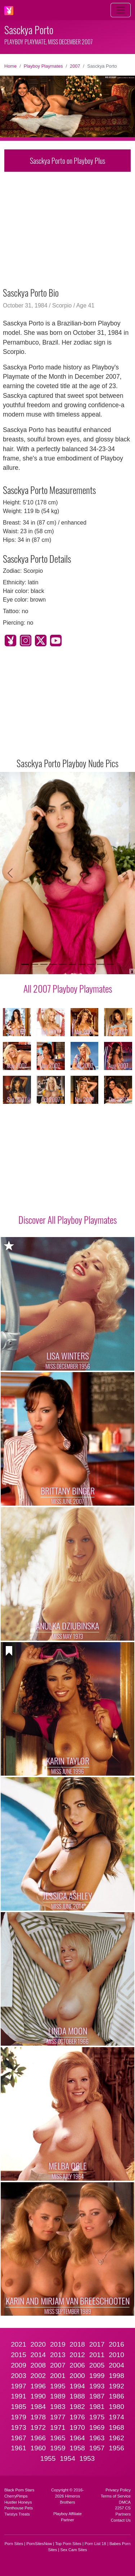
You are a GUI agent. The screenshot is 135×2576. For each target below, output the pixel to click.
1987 (97, 2396)
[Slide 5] (62, 964)
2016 (116, 2344)
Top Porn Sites (68, 2543)
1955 (48, 2458)
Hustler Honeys (18, 2502)
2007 (75, 66)
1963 (97, 2438)
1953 (87, 2458)
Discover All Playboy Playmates (67, 1219)
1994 (77, 2386)
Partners (123, 2514)
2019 (58, 2344)
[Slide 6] (72, 964)
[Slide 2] (34, 964)
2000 (77, 2375)
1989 (58, 2396)
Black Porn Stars (19, 2490)
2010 (116, 2355)
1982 (77, 2406)
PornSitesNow (39, 2543)
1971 (58, 2427)
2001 (58, 2375)
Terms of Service (116, 2496)
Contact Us (121, 2520)
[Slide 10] (110, 964)
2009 (18, 2365)
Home (10, 66)
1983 (58, 2406)
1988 (77, 2396)
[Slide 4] (53, 964)
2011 (97, 2355)
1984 (38, 2406)
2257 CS (123, 2508)
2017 (97, 2344)
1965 (58, 2438)
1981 (97, 2406)
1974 (116, 2417)
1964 (77, 2438)
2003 (18, 2375)
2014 (38, 2355)
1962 (116, 2438)
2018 (77, 2344)
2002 (38, 2375)
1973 (18, 2427)
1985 (18, 2406)
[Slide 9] (100, 964)
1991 (18, 2396)
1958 (77, 2448)
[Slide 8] (91, 964)
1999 (97, 2375)
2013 (58, 2355)
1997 (18, 2386)
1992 (116, 2386)
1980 (116, 2406)
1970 (77, 2427)
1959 (58, 2448)
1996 (38, 2386)
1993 (97, 2386)
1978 (38, 2417)
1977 (58, 2417)
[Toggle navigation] (121, 10)
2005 (97, 2365)
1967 (18, 2438)
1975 (97, 2417)
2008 (38, 2365)
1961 (18, 2448)
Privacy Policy (118, 2490)
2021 (18, 2344)
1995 (58, 2386)
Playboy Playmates (43, 66)
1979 (18, 2417)
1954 (67, 2458)
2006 (77, 2365)
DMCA (125, 2502)
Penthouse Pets (18, 2508)
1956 (116, 2448)
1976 (77, 2417)
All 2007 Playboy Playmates (67, 988)
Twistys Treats (17, 2514)
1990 (38, 2396)
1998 (116, 2375)
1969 (97, 2427)
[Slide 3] (44, 964)
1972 (38, 2427)
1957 (97, 2448)
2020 (38, 2344)
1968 (116, 2427)
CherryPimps (16, 2496)
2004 (116, 2365)
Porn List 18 (95, 2543)
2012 (77, 2355)
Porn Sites (14, 2543)
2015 (18, 2355)
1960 (38, 2448)
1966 (38, 2438)
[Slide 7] (81, 964)
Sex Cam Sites (73, 2550)
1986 (116, 2396)
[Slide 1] (24, 964)
